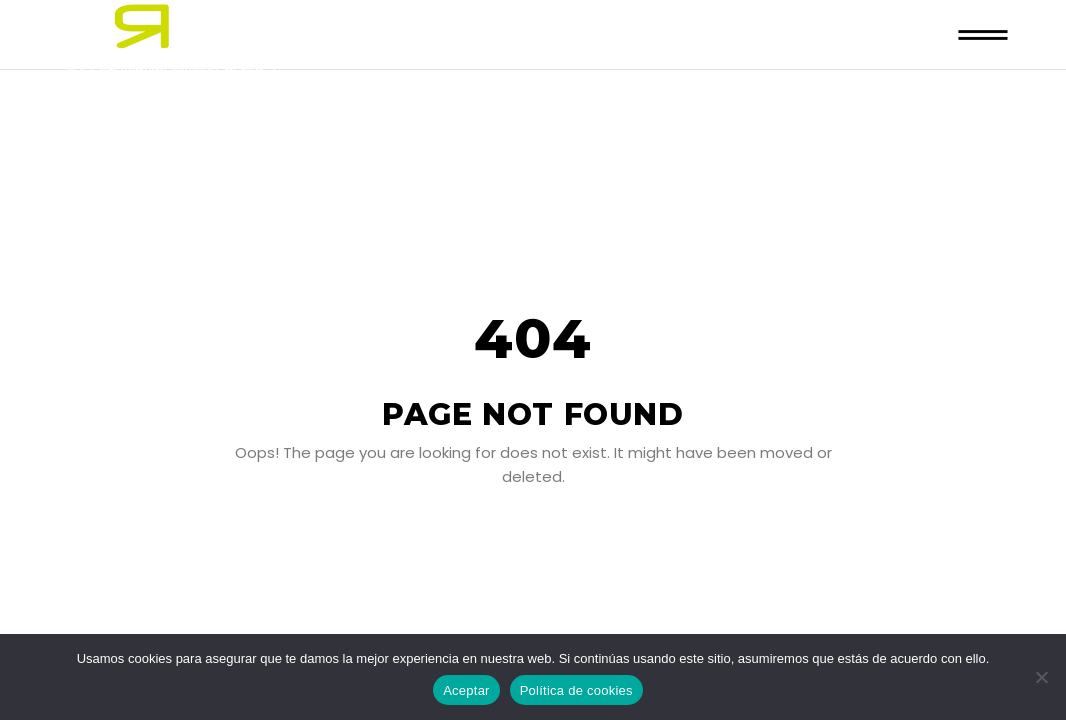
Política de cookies (576, 690)
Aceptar (466, 690)
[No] (1041, 677)
